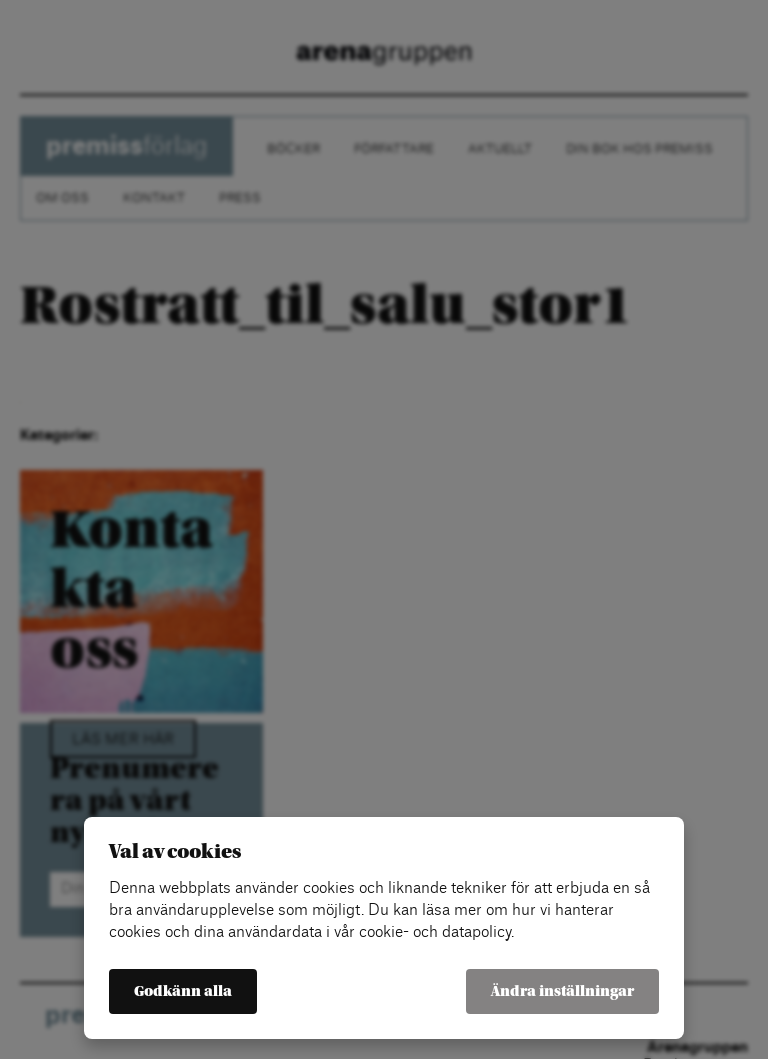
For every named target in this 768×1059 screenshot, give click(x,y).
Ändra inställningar (562, 991)
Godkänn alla (183, 991)
